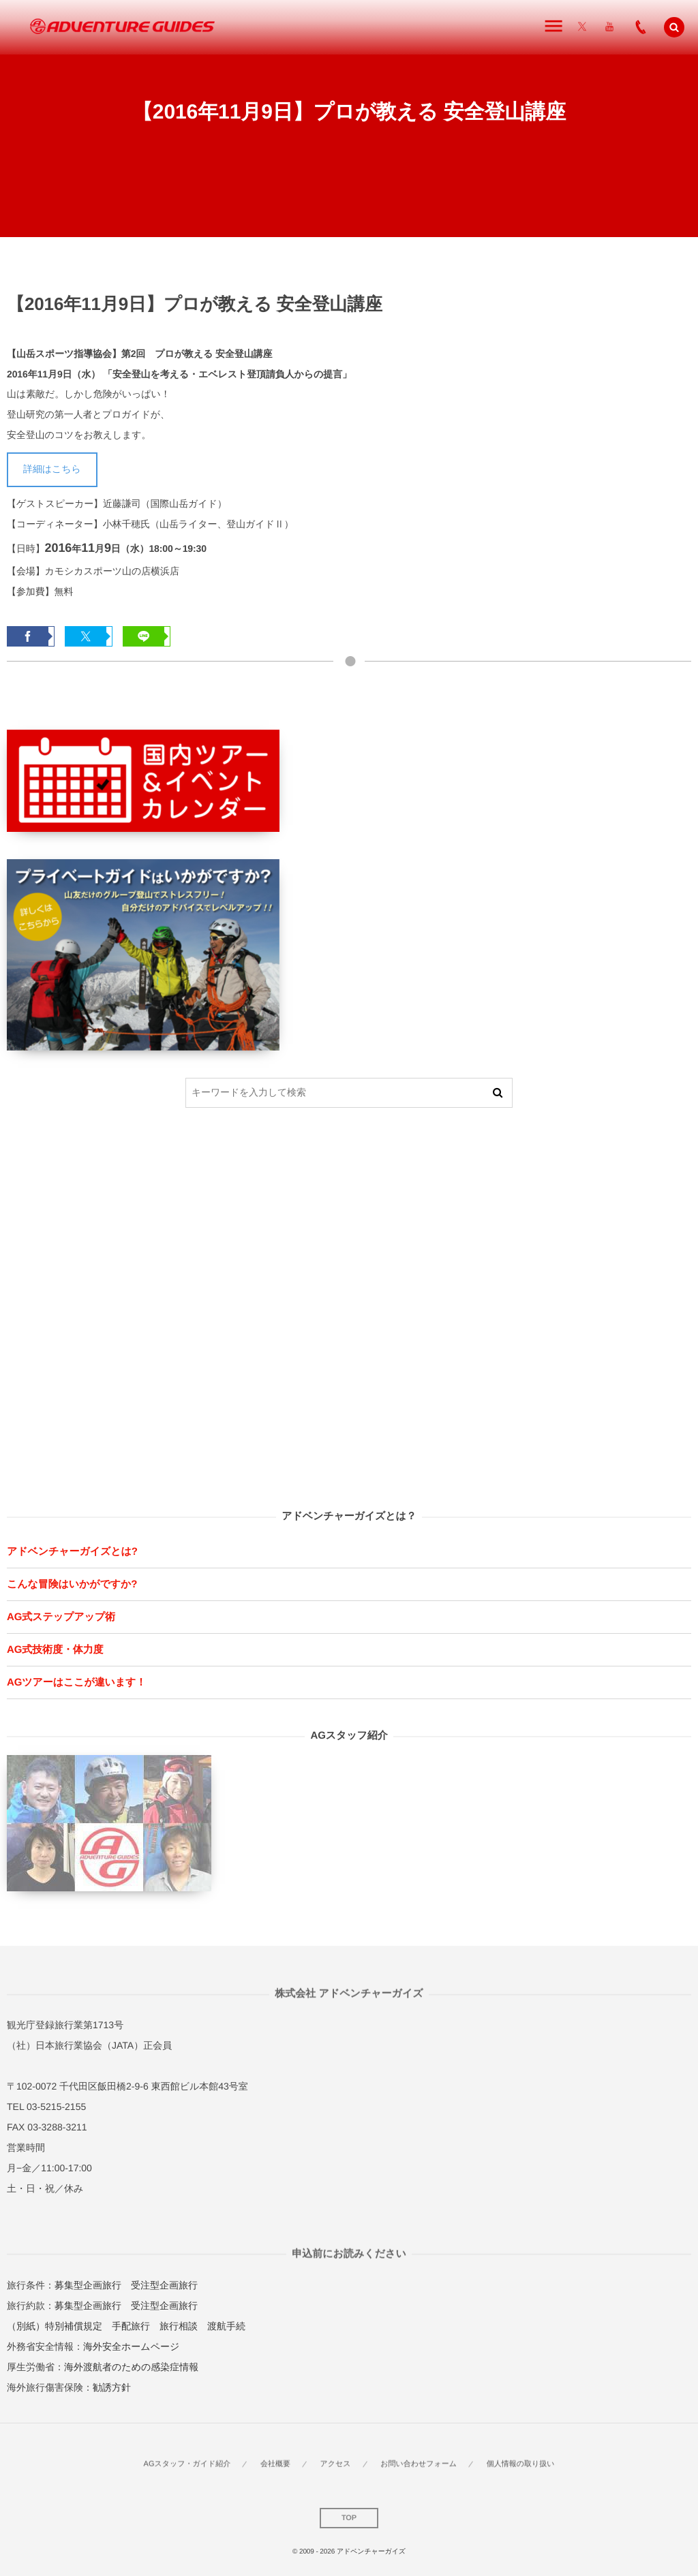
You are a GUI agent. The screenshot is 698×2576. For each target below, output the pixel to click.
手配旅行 (131, 2326)
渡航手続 (226, 2326)
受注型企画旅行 (164, 2285)
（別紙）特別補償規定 (54, 2326)
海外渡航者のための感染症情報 (131, 2366)
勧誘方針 (112, 2387)
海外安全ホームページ (131, 2346)
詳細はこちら (52, 468)
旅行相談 (179, 2326)
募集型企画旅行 (88, 2285)
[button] (674, 27)
